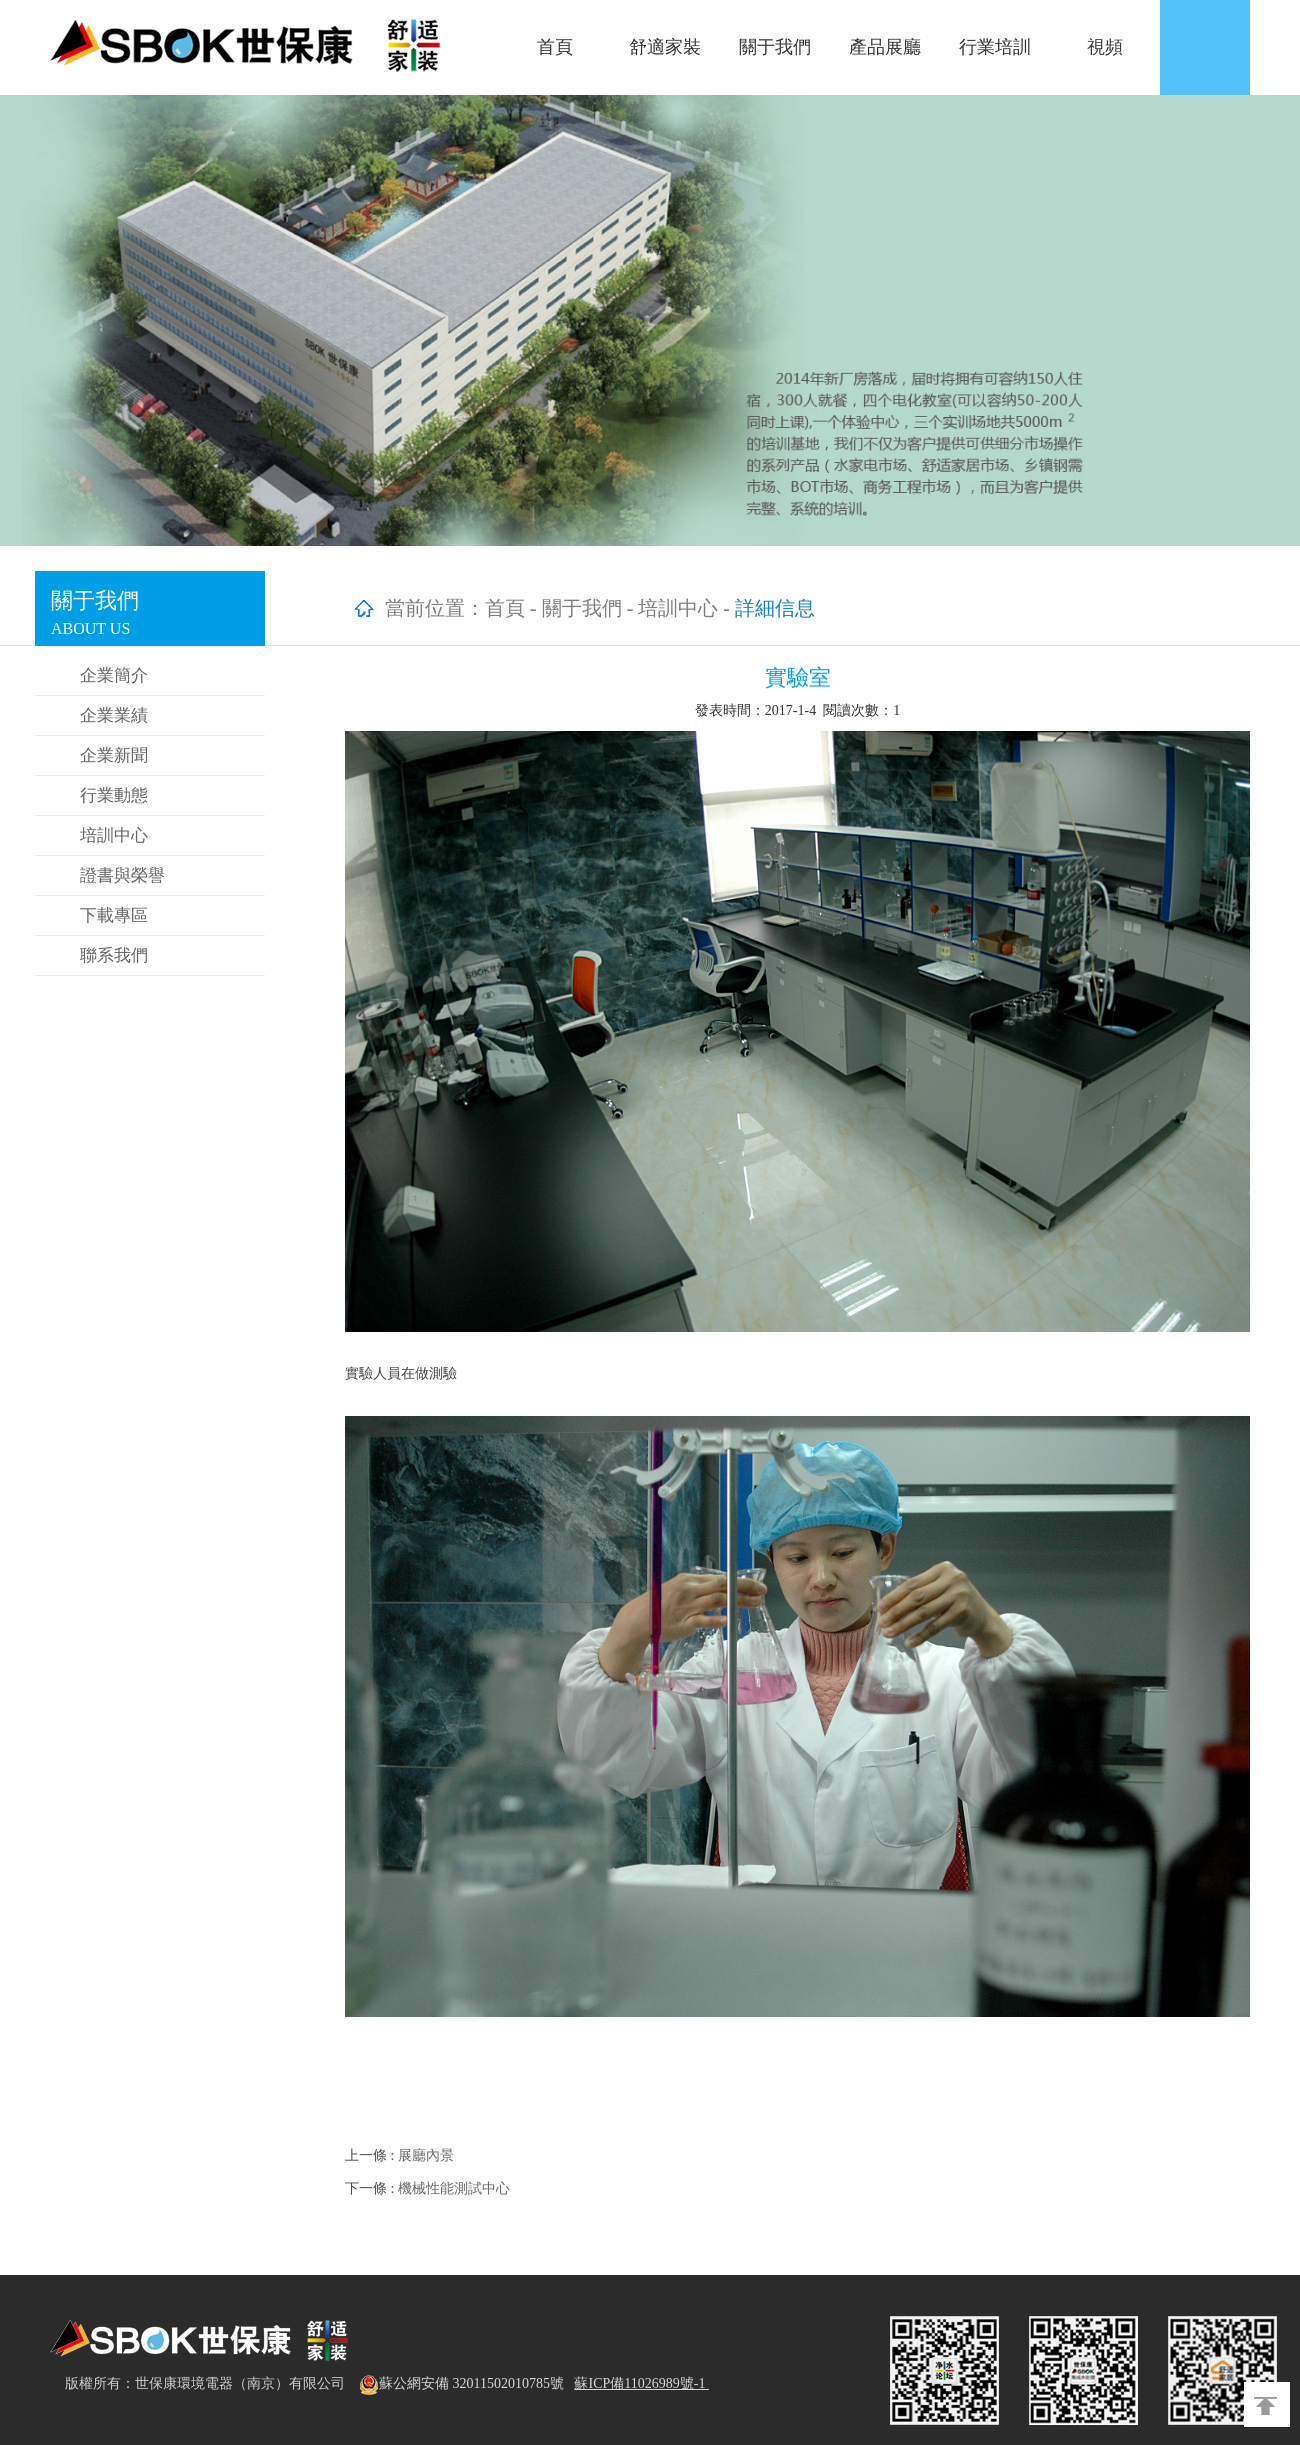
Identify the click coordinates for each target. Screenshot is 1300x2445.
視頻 (1105, 47)
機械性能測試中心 (454, 2188)
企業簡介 (114, 675)
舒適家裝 (665, 47)
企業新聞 (114, 755)
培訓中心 (114, 835)
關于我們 (775, 47)
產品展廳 (885, 47)
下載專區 (114, 915)
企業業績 (114, 715)
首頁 (555, 47)
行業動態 (114, 795)
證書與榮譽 (122, 875)
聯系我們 (114, 955)
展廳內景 (426, 2155)
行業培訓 (995, 47)
